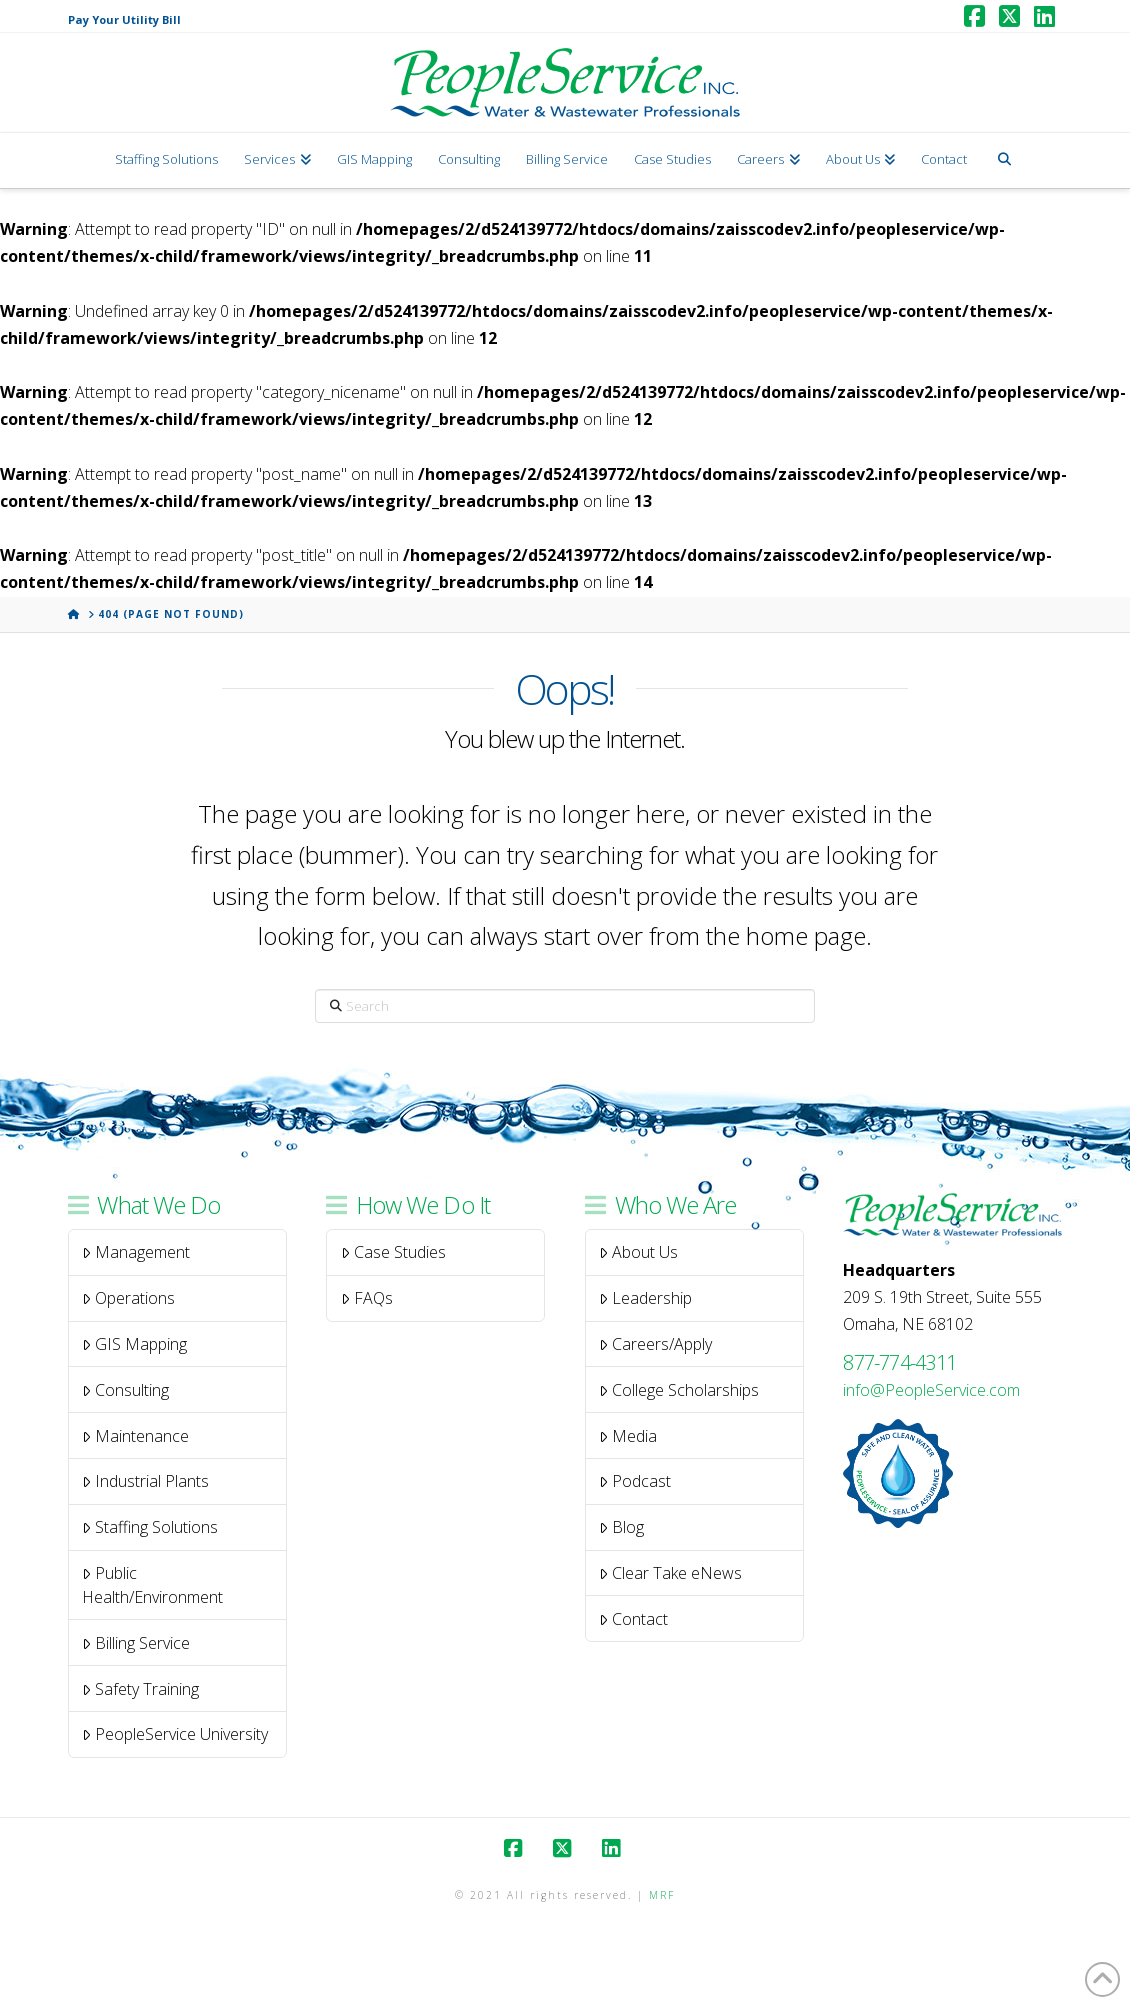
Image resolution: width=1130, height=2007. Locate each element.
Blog (621, 1527)
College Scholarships (679, 1390)
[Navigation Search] (1003, 160)
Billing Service (136, 1643)
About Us (638, 1252)
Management (136, 1252)
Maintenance (135, 1436)
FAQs (367, 1298)
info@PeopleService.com (931, 1390)
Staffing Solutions (150, 1527)
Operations (128, 1298)
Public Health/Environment (152, 1585)
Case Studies (393, 1252)
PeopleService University (175, 1734)
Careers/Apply (655, 1344)
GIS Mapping (134, 1344)
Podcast (635, 1481)
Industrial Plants (145, 1481)
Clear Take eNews (670, 1573)
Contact (633, 1619)
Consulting (125, 1390)
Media (628, 1436)
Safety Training (140, 1689)
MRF (662, 1895)
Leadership (645, 1298)
